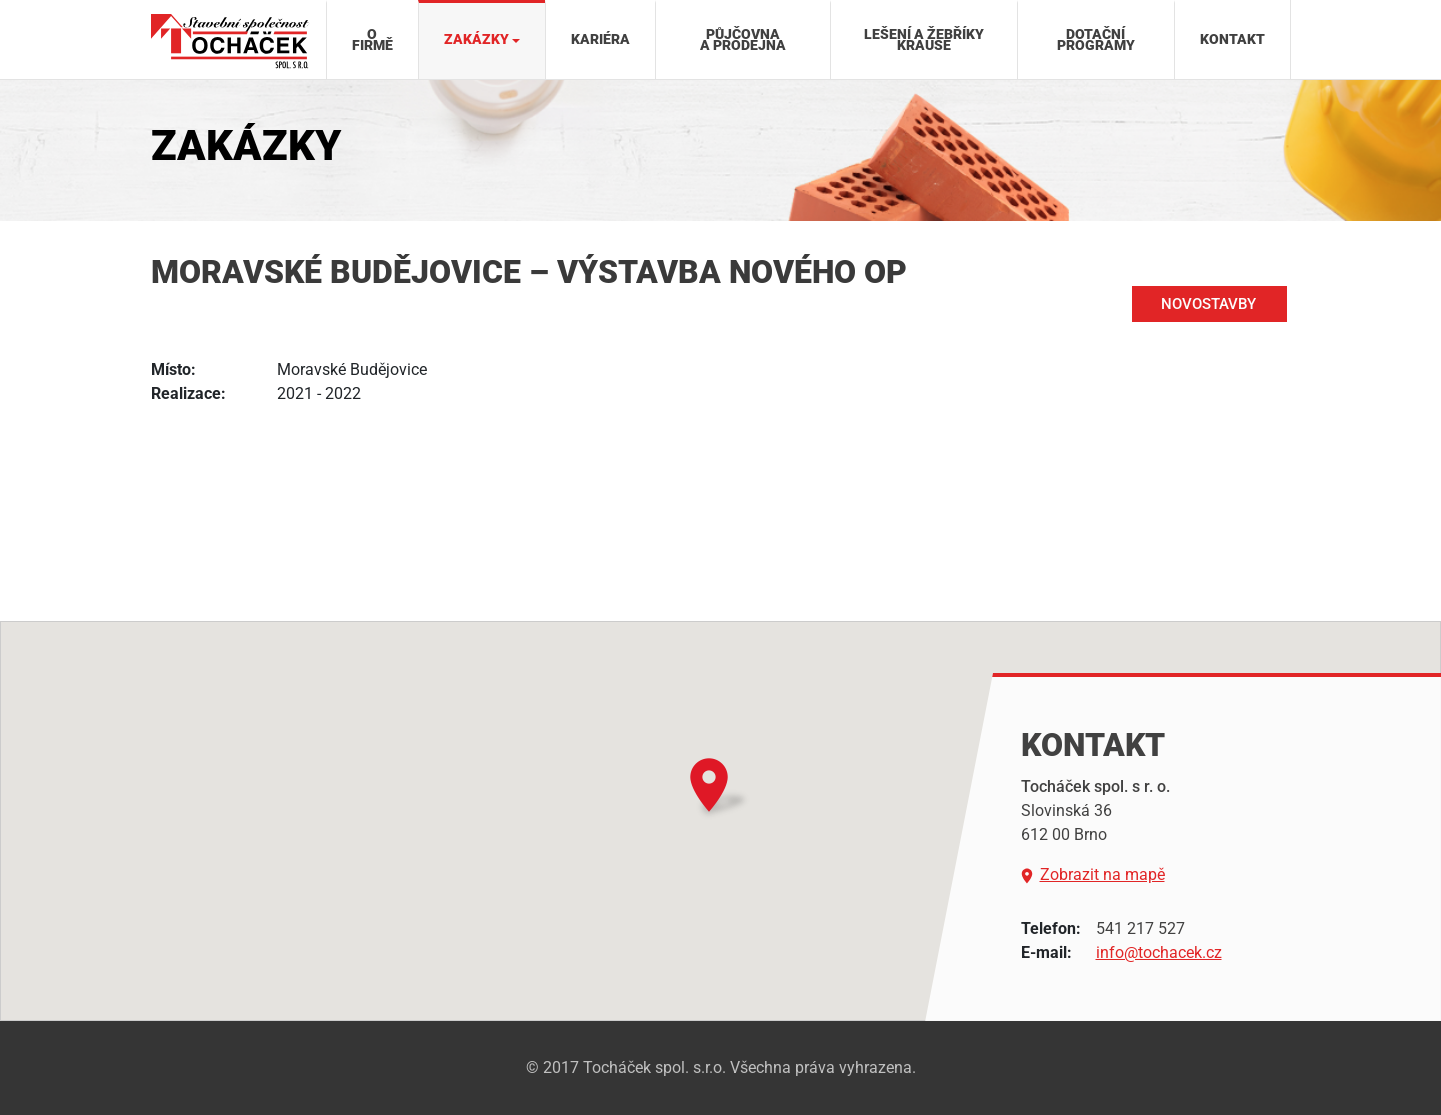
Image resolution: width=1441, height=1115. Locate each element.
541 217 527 (1140, 928)
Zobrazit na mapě (1093, 875)
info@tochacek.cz (1159, 952)
